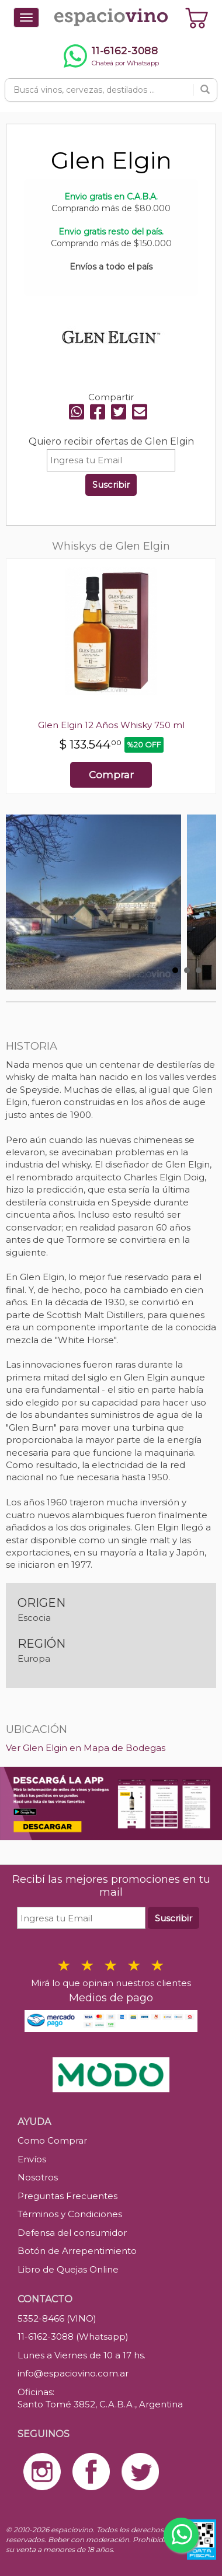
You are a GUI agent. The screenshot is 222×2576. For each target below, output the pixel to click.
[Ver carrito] (197, 17)
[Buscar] (205, 90)
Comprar (111, 775)
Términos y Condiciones (70, 2214)
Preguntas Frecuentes (67, 2195)
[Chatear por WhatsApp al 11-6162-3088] (111, 56)
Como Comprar (52, 2140)
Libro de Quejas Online (68, 2269)
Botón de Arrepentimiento (77, 2250)
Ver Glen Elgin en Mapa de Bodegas (85, 1747)
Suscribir (111, 484)
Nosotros (38, 2177)
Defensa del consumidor (72, 2232)
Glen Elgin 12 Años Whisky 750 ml (111, 724)
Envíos (32, 2159)
